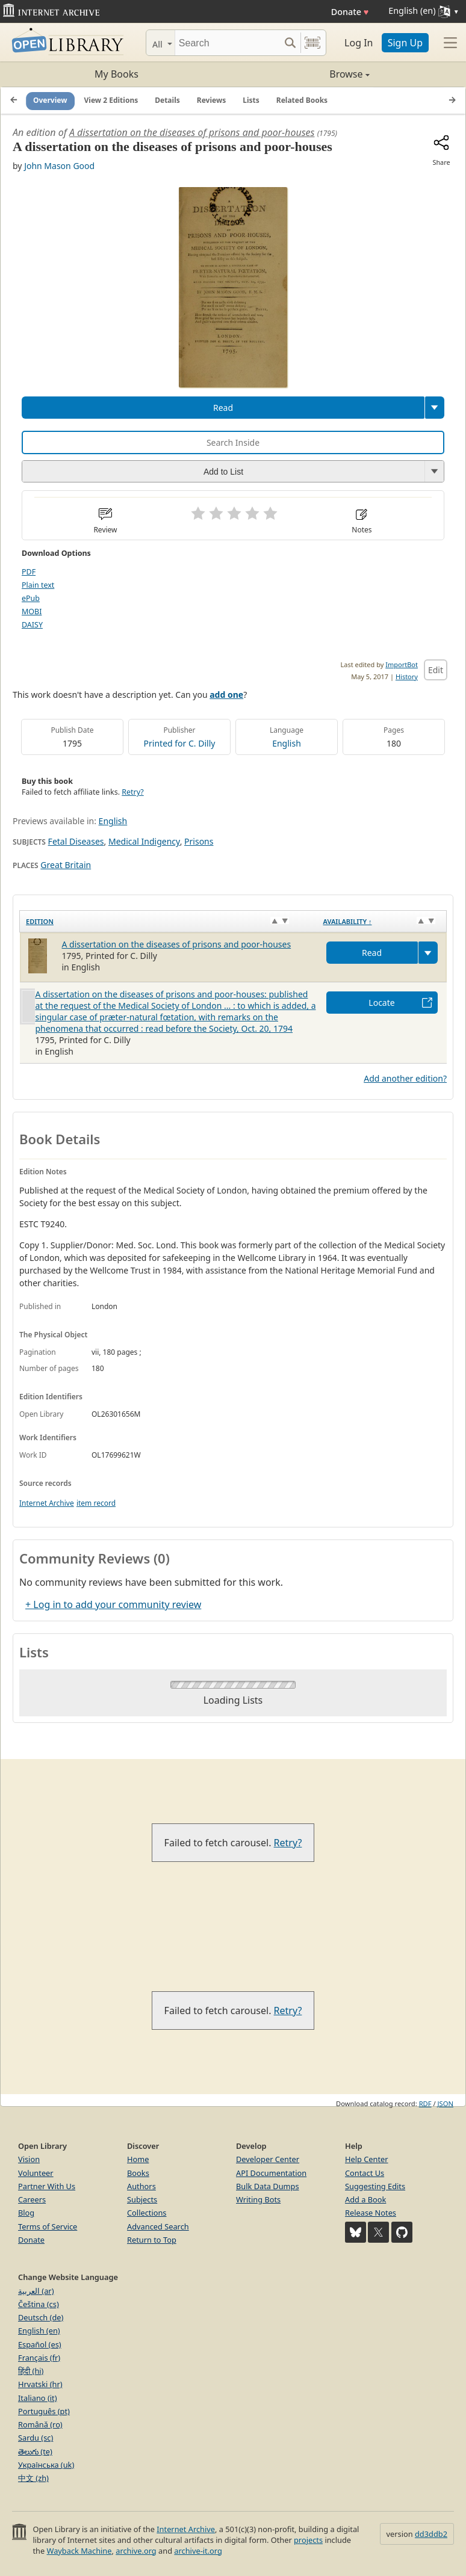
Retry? (132, 792)
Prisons (198, 841)
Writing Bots (258, 2199)
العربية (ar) (36, 2290)
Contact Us (364, 2173)
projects (308, 2539)
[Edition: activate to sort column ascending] (168, 921)
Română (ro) (40, 2424)
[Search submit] (289, 42)
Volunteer (36, 2173)
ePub (31, 598)
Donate (350, 11)
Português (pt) (44, 2411)
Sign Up (405, 42)
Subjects (142, 2199)
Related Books (302, 100)
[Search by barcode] (312, 42)
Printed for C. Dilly (180, 743)
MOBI (32, 611)
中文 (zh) (33, 2478)
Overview (50, 100)
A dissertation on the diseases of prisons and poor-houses (192, 132)
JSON (445, 2103)
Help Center (366, 2159)
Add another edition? (405, 1078)
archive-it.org (198, 2550)
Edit (435, 670)
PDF (29, 572)
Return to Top (151, 2239)
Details (167, 100)
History (407, 676)
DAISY (32, 625)
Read (223, 407)
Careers (32, 2199)
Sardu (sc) (35, 2437)
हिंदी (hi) (30, 2370)
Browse (301, 74)
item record (96, 1503)
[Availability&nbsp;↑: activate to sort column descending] (382, 921)
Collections (147, 2212)
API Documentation (271, 2173)
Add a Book (365, 2199)
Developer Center (267, 2159)
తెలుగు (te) (35, 2451)
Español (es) (39, 2344)
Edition (40, 921)
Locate (381, 1002)
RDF (425, 2103)
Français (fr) (39, 2357)
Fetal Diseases (76, 841)
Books (138, 2173)
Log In (358, 42)
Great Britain (65, 864)
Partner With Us (46, 2186)
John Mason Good (59, 165)
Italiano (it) (37, 2398)
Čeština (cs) (38, 2304)
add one (226, 694)
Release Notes (370, 2212)
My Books (116, 74)
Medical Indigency (144, 841)
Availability (347, 921)
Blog (26, 2212)
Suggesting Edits (375, 2186)
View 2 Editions (111, 100)
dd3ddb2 (431, 2533)
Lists (251, 100)
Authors (141, 2186)
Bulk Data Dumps (267, 2186)
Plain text (38, 585)
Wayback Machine (79, 2550)
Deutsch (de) (40, 2317)
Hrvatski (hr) (40, 2384)
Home (138, 2159)
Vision (29, 2159)
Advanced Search (158, 2226)
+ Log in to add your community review (113, 1604)
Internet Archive (46, 1503)
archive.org (136, 2550)
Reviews (211, 100)
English (286, 743)
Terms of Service (47, 2226)
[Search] (227, 43)
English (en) (39, 2330)
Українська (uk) (46, 2464)
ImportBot (401, 664)
